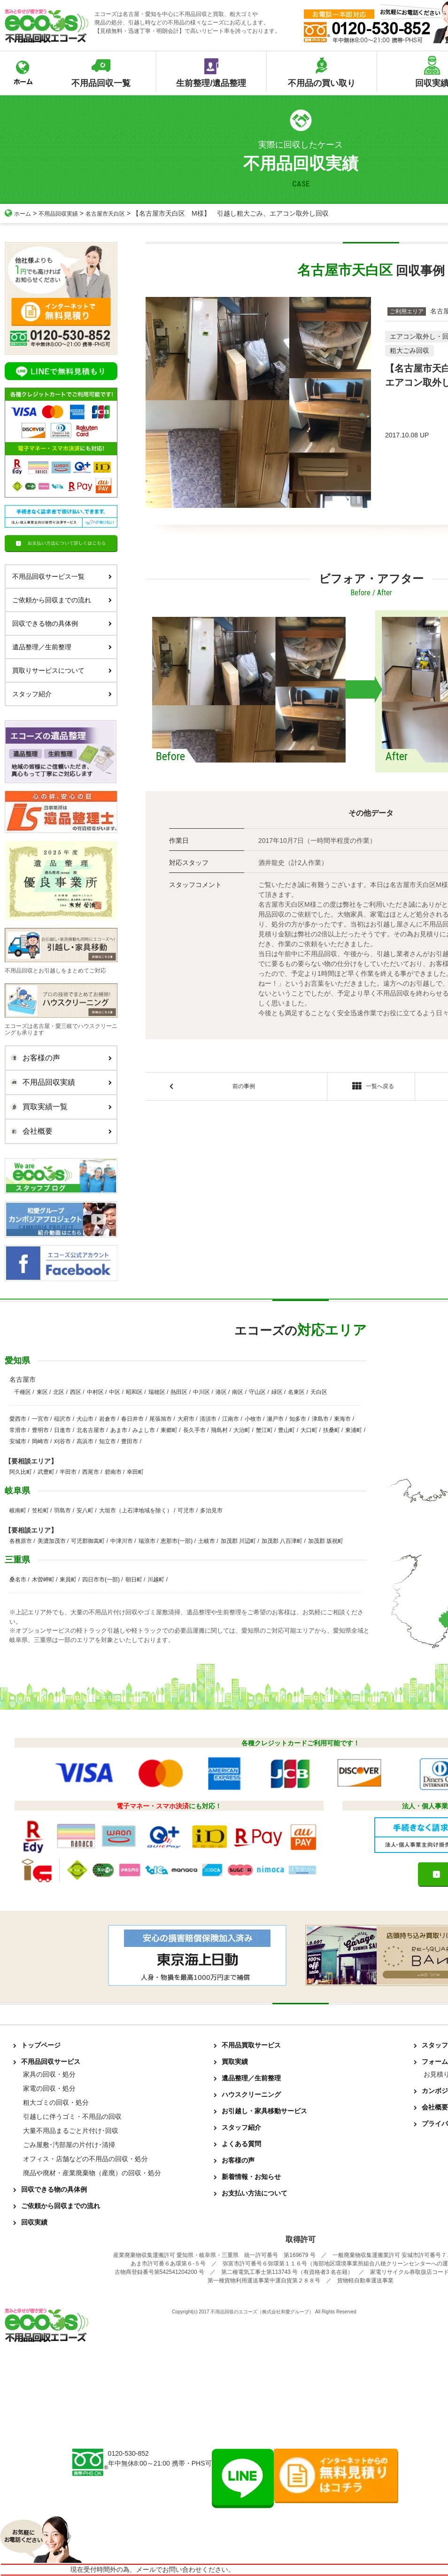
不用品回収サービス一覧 (62, 576)
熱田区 (178, 1392)
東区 (42, 1392)
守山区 (257, 1392)
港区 (221, 1392)
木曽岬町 (43, 1579)
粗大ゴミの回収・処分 (56, 2102)
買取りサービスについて (62, 670)
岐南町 (17, 1510)
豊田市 (129, 1441)
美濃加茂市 (52, 1541)
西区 (75, 1392)
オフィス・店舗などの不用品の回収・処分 (85, 2159)
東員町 (68, 1579)
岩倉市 (107, 1419)
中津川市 (121, 1541)
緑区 (277, 1392)
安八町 (85, 1510)
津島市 (320, 1419)
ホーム (19, 213)
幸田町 (135, 1472)
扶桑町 (331, 1430)
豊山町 (286, 1430)
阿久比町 (20, 1472)
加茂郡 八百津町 (282, 1541)
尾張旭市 (160, 1419)
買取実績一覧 (59, 1107)
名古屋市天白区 (118, 213)
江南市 (230, 1419)
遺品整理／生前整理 (62, 647)
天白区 (318, 1392)
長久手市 (194, 1430)
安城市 (17, 1441)
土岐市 (206, 1541)
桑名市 (17, 1579)
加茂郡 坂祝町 (325, 1541)
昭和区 (134, 1392)
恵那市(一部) (177, 1541)
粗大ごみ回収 (409, 350)
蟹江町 (264, 1430)
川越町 (155, 1579)
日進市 (62, 1430)
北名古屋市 (91, 1430)
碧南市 (113, 1472)
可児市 (186, 1510)
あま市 (118, 1430)
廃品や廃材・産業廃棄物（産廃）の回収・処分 (92, 2173)
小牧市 (253, 1419)
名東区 (296, 1392)
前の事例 (244, 1088)
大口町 (309, 1430)
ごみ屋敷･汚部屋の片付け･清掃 (69, 2144)
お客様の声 (59, 1058)
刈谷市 (62, 1441)
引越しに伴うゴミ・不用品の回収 (72, 2116)
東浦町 (353, 1430)
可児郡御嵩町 (88, 1541)
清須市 (208, 1419)
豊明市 (40, 1430)
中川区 (201, 1392)
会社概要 (59, 1131)
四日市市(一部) (101, 1579)
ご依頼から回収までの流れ (62, 600)
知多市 (297, 1419)
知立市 (107, 1441)
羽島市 (62, 1510)
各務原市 (20, 1541)
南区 (237, 1392)
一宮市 (40, 1419)
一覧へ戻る (371, 1088)
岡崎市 (40, 1441)
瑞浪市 (147, 1541)
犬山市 (85, 1419)
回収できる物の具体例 (62, 623)
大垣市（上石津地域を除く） (135, 1510)
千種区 (22, 1392)
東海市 (342, 1419)
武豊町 (46, 1472)
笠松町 (40, 1510)
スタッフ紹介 (62, 694)
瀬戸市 (275, 1419)
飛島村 (219, 1430)
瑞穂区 (156, 1392)
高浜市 (85, 1441)
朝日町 (133, 1579)
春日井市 (132, 1419)
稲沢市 (62, 1419)
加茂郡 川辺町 (238, 1541)
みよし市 (143, 1430)
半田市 (68, 1472)
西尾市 (90, 1472)
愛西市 (17, 1419)
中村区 (95, 1392)
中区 (114, 1392)
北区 (58, 1392)
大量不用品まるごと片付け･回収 (70, 2130)
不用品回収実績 (64, 213)
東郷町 (169, 1430)
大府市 (186, 1419)
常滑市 (17, 1430)
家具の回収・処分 (49, 2074)
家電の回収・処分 (49, 2088)
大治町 (241, 1430)
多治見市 (211, 1510)
